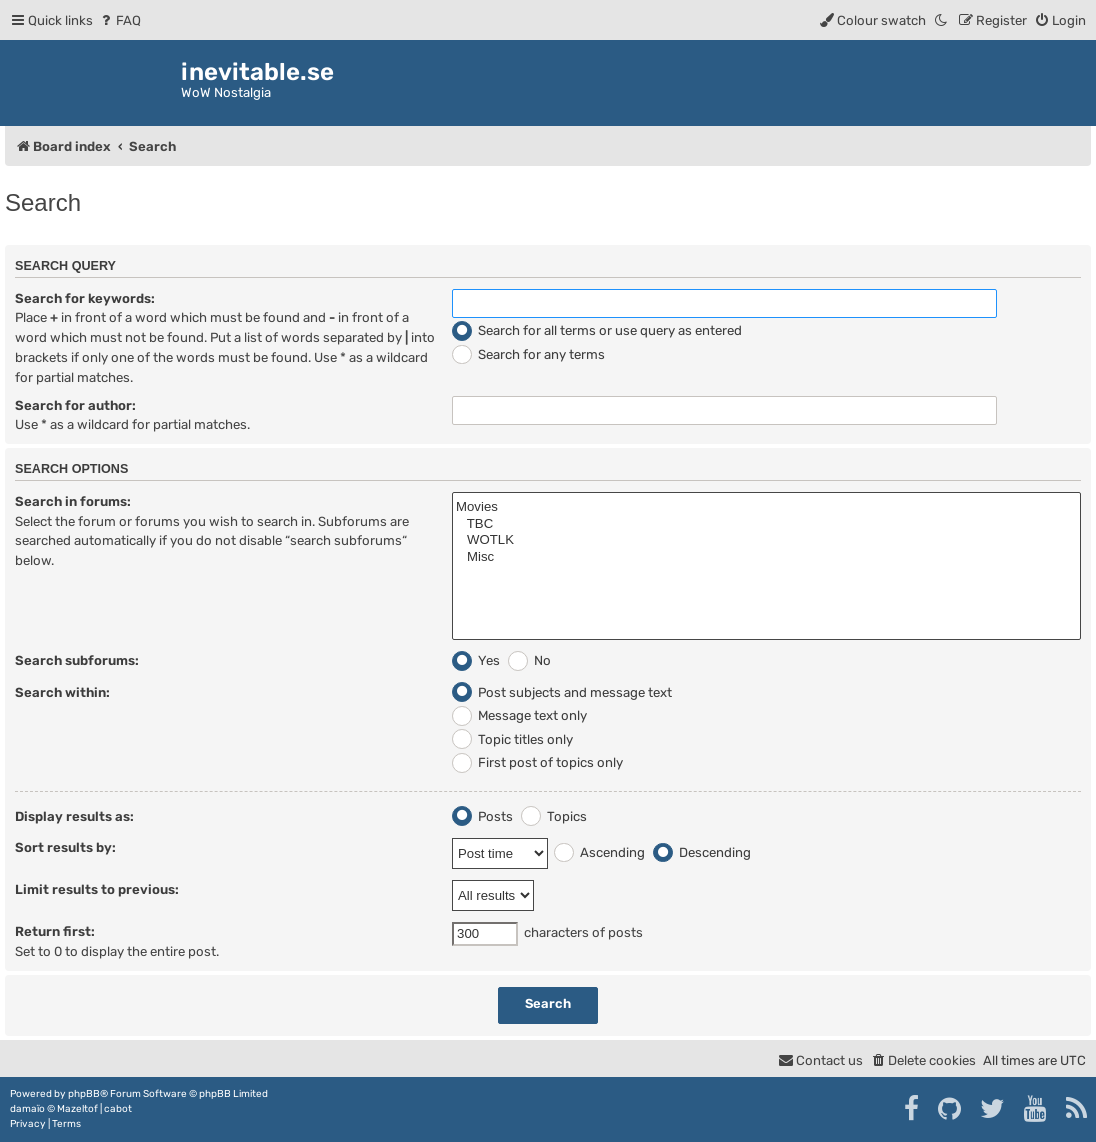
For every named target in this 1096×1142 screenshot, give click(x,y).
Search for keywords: (85, 298)
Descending (702, 852)
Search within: (62, 692)
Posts (482, 816)
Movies (766, 507)
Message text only (519, 715)
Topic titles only (512, 739)
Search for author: (75, 405)
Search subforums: (77, 660)
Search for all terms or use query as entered (597, 330)
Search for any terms (528, 354)
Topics (554, 816)
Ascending (599, 852)
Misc (766, 557)
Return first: (55, 931)
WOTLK (766, 540)
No (529, 660)
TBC (766, 524)
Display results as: (74, 816)
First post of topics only (537, 762)
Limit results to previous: (97, 889)
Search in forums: (73, 501)
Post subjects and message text (562, 692)
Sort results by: (65, 847)
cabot (118, 1109)
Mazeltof (77, 1109)
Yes (476, 660)
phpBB (84, 1094)
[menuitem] (119, 20)
